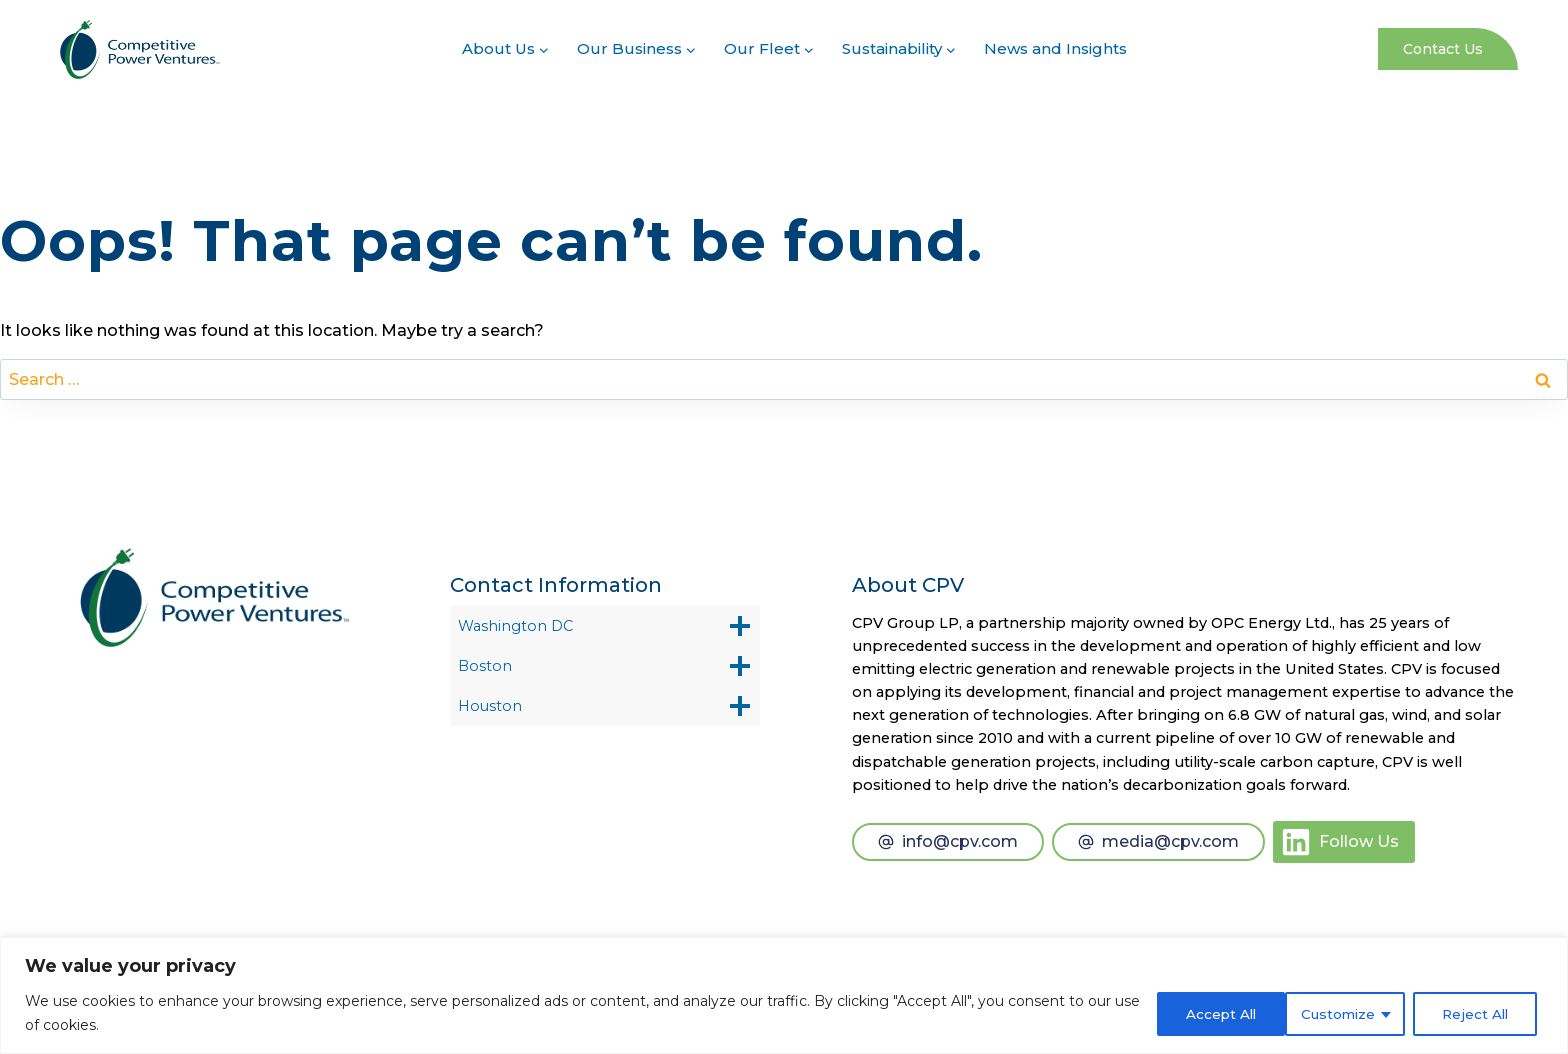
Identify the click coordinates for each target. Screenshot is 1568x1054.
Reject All (1340, 1013)
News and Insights (1055, 48)
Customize (1200, 1013)
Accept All (1477, 1013)
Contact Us (1443, 49)
